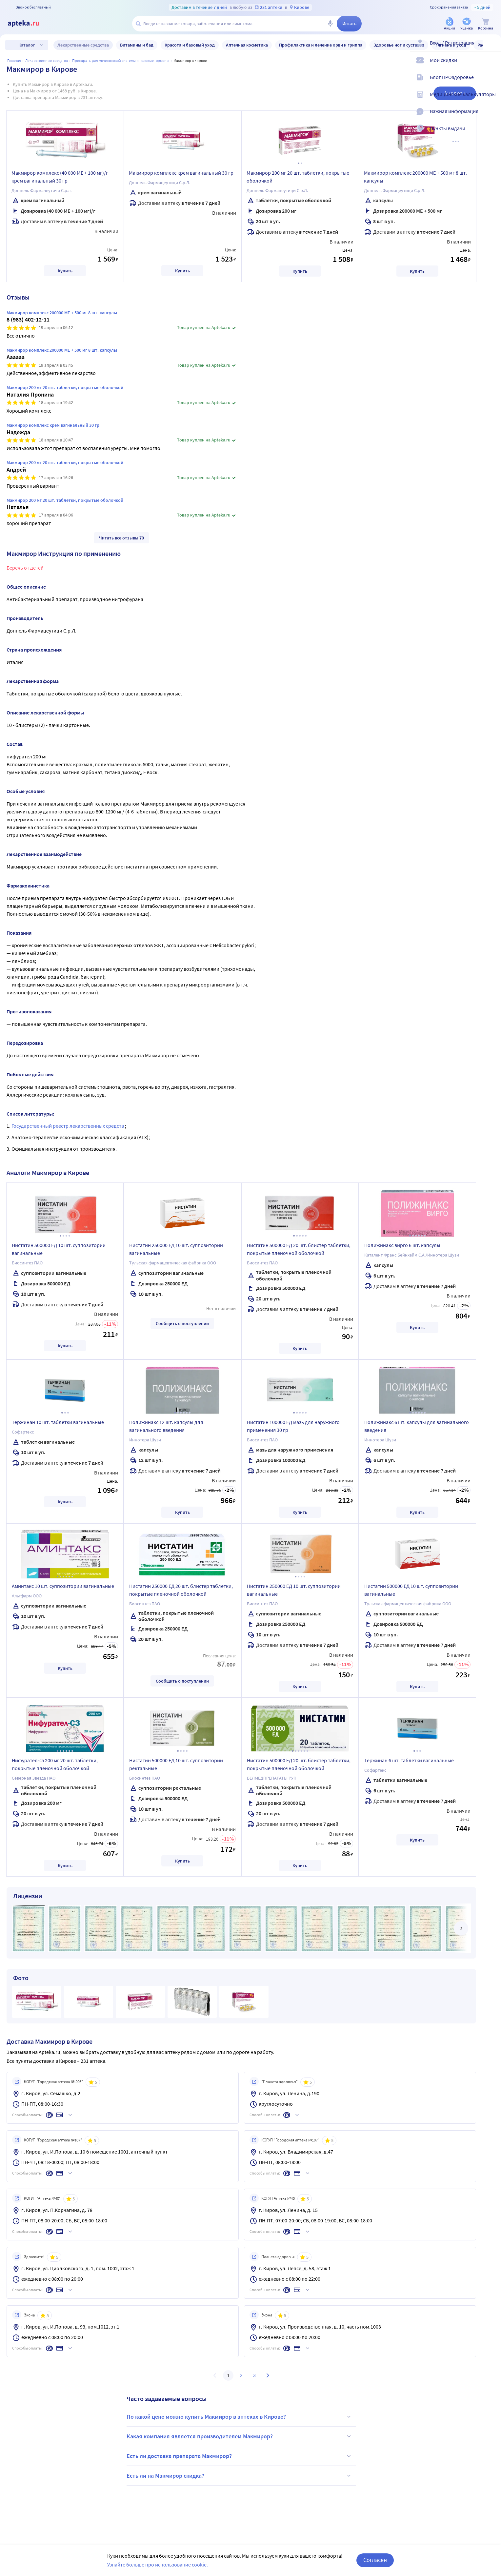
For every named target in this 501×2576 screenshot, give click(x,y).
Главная (14, 60)
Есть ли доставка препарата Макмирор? (240, 2456)
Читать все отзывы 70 (121, 538)
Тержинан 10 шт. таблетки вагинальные (58, 1422)
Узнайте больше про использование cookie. (157, 2564)
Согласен (375, 2560)
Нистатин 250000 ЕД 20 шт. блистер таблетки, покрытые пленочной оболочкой (181, 1590)
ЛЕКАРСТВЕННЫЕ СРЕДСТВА (46, 60)
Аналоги (455, 93)
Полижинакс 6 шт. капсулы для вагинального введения (416, 1426)
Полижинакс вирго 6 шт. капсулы (402, 1245)
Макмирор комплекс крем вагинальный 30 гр (181, 172)
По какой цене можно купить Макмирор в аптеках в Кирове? (240, 2417)
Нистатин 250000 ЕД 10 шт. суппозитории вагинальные (176, 1249)
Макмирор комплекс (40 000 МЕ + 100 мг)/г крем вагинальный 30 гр (59, 176)
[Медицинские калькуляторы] (492, 99)
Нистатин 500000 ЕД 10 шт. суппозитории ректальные (176, 1764)
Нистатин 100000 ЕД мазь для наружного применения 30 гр (293, 1426)
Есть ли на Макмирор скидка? (240, 2476)
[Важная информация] (492, 116)
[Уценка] (466, 24)
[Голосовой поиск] (330, 23)
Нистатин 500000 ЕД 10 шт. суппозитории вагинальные (59, 1249)
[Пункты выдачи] (492, 133)
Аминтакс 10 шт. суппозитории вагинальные (63, 1586)
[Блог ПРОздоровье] (492, 82)
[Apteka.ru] (29, 24)
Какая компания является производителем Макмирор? (240, 2436)
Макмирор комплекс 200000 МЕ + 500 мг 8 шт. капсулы (415, 176)
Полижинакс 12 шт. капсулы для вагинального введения (166, 1426)
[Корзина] (485, 24)
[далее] (461, 1928)
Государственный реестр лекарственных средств (68, 1125)
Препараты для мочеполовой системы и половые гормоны (120, 60)
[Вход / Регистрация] (492, 48)
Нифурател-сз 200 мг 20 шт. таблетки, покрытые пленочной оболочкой (55, 1764)
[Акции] (449, 24)
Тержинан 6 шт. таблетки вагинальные (409, 1760)
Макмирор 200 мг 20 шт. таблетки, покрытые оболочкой (298, 176)
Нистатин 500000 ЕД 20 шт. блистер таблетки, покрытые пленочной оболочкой (299, 1249)
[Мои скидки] (492, 65)
